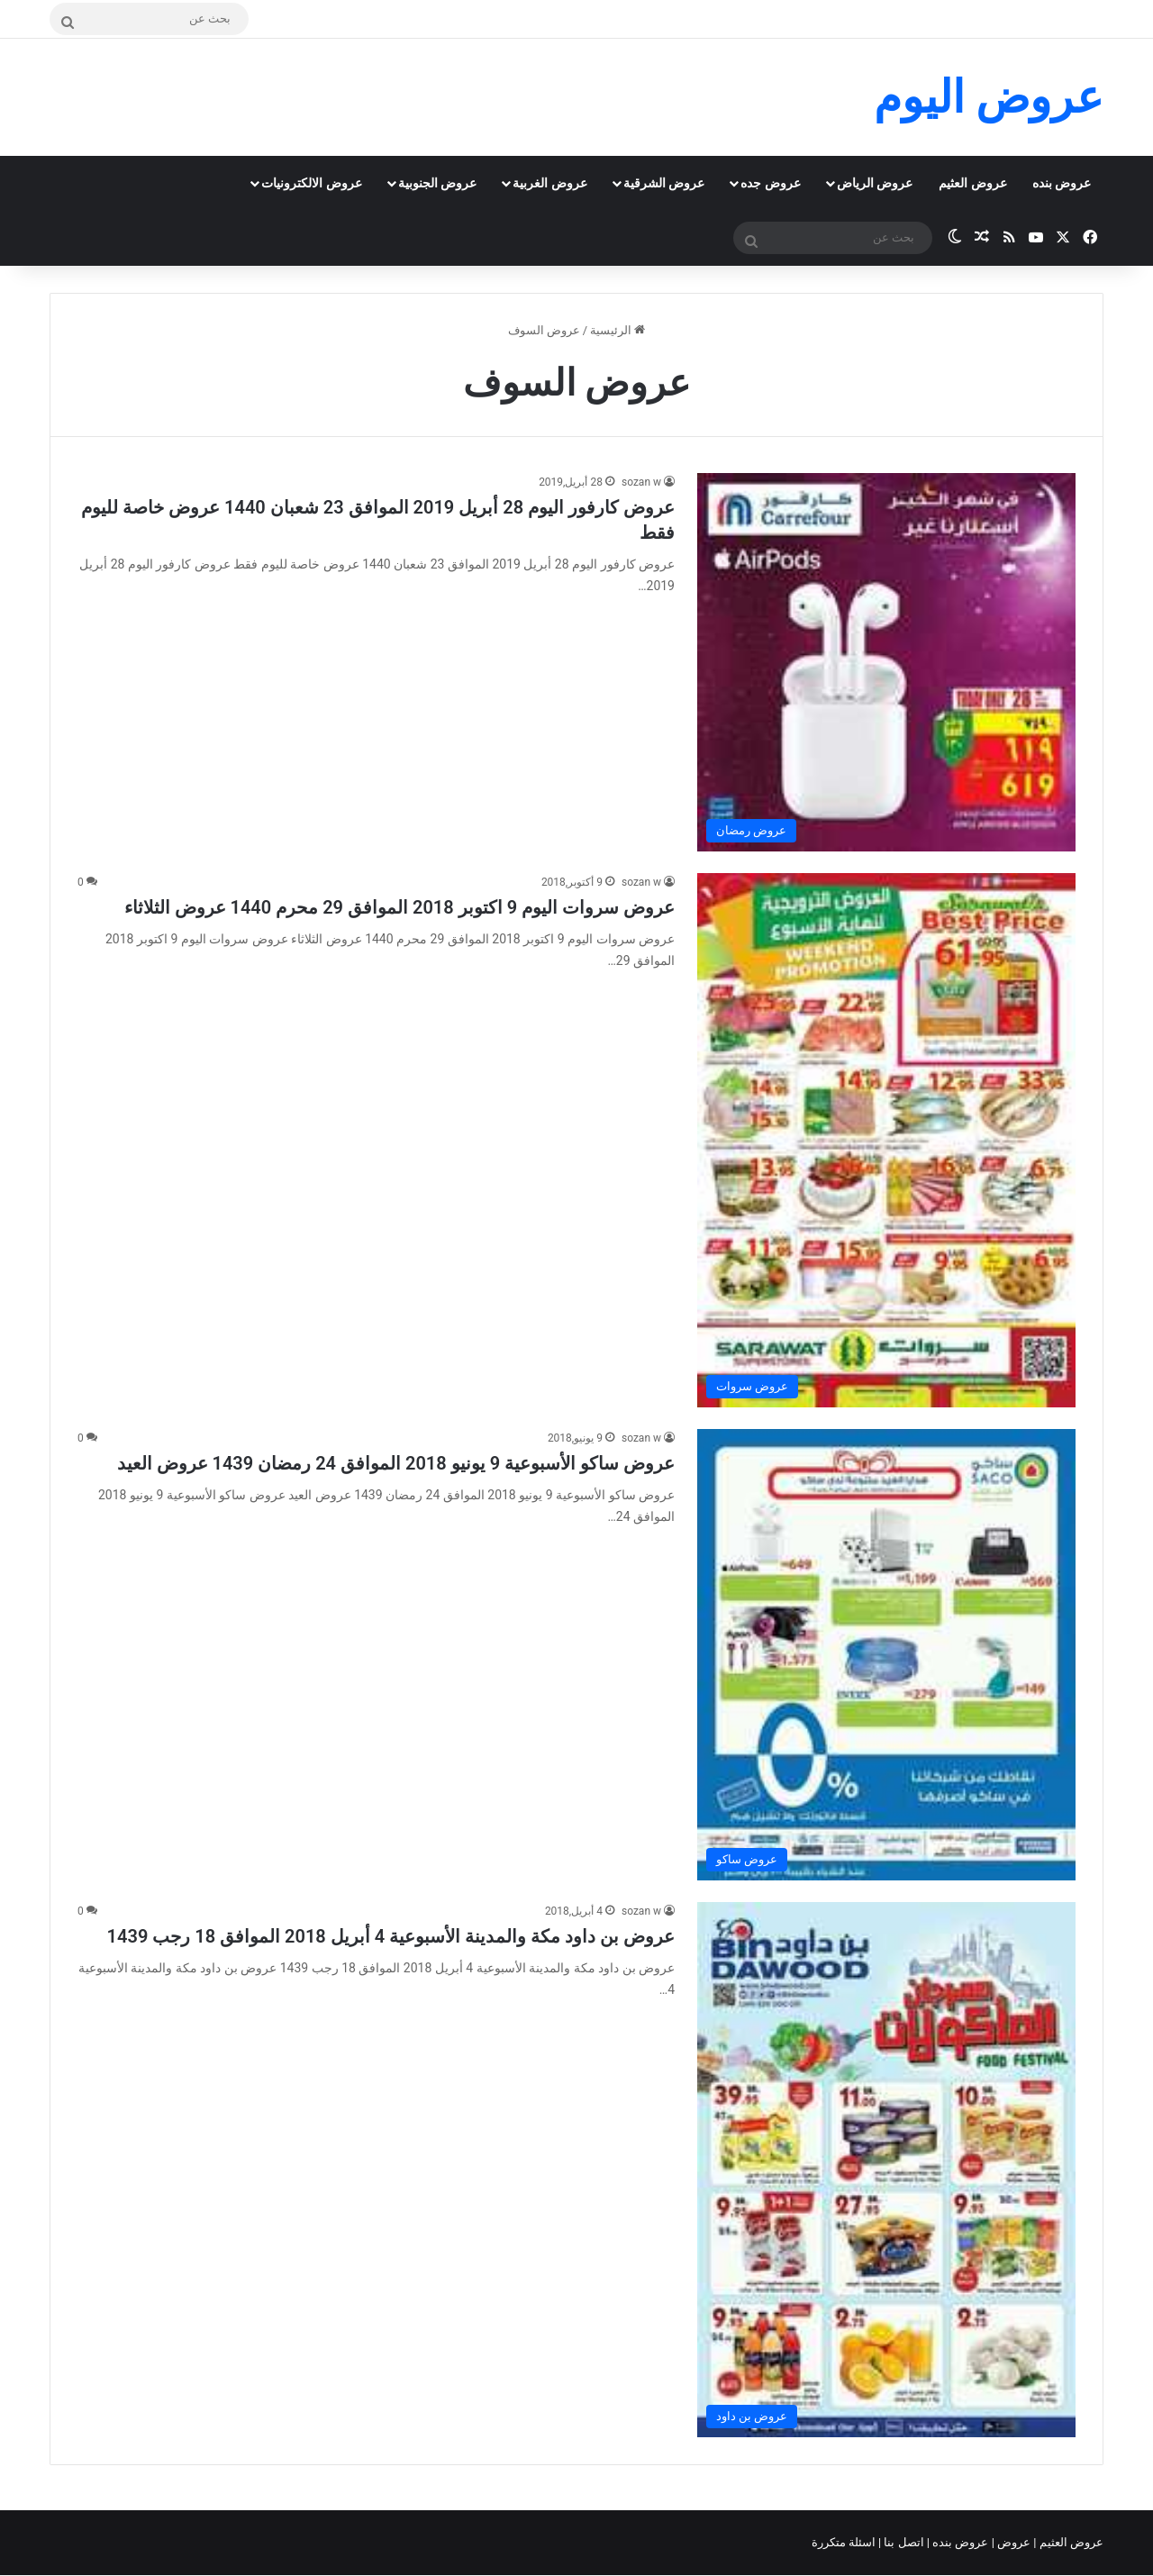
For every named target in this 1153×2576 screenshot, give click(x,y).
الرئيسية (617, 330)
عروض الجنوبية (437, 183)
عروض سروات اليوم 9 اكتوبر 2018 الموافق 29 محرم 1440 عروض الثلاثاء (399, 907)
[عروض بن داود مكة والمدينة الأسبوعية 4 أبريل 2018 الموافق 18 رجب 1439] (886, 2169)
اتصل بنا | (902, 2542)
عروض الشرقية (663, 183)
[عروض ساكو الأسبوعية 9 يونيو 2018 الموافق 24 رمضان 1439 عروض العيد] (886, 1654)
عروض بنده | (959, 2542)
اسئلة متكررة (845, 2542)
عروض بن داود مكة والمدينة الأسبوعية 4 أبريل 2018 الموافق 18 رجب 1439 (391, 1936)
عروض (1013, 2542)
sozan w (641, 482)
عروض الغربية (549, 183)
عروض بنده (1061, 183)
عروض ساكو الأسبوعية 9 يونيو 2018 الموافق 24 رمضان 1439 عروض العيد (396, 1463)
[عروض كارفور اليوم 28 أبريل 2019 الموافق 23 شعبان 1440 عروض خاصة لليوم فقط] (886, 662)
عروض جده (770, 183)
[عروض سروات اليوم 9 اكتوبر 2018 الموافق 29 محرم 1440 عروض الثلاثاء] (886, 1140)
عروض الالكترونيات (311, 183)
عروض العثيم (972, 183)
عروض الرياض (874, 183)
